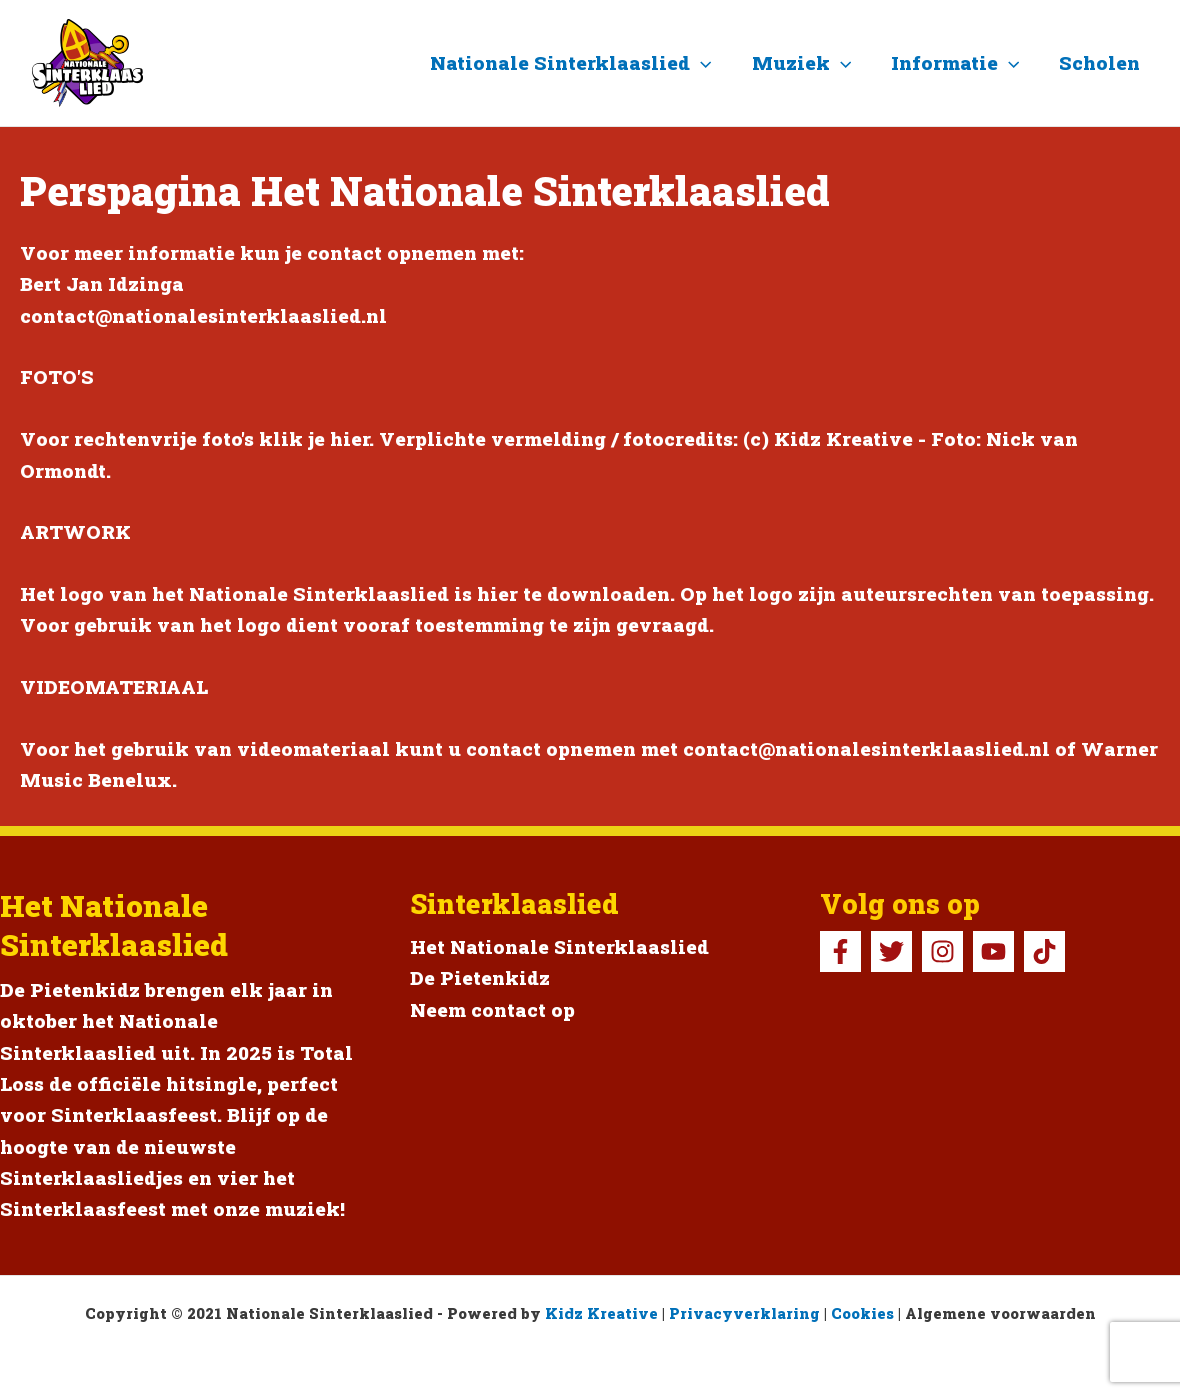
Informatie (958, 63)
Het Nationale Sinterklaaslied (560, 946)
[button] (707, 63)
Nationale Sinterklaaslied (577, 63)
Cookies (862, 1313)
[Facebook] (840, 951)
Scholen (1100, 62)
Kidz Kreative (601, 1313)
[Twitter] (891, 951)
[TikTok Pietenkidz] (1044, 951)
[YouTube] (993, 951)
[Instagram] (942, 951)
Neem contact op (492, 1009)
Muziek (805, 63)
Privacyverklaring (744, 1313)
